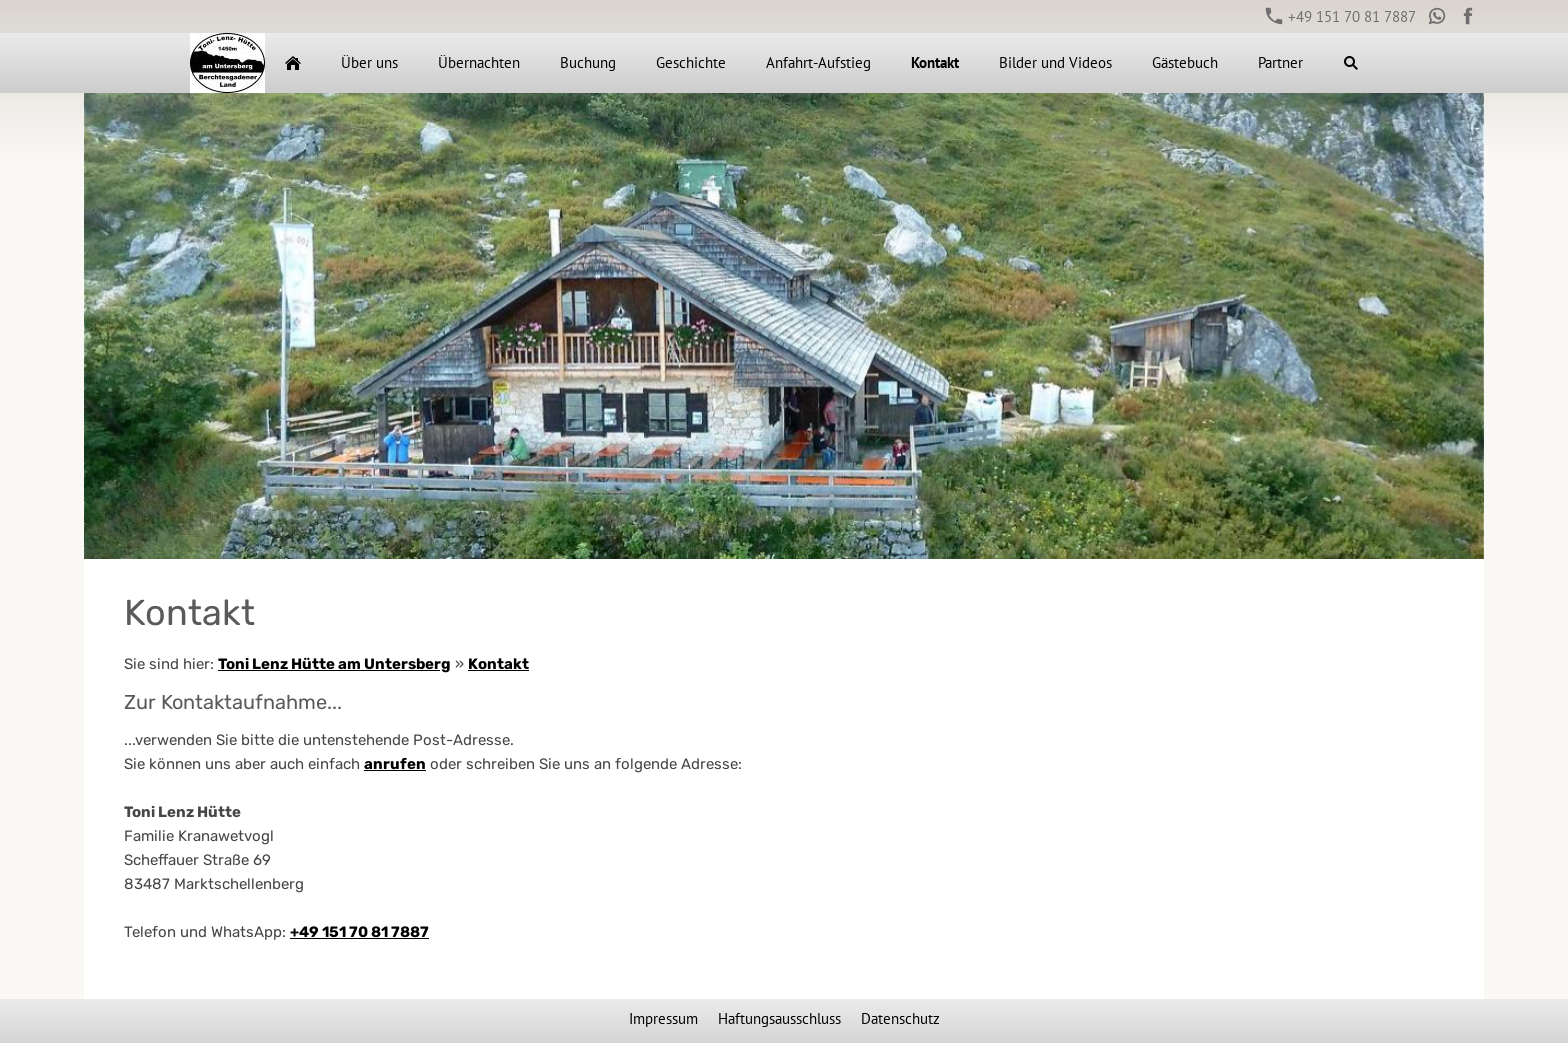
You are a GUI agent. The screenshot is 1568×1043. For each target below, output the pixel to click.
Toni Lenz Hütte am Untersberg (334, 664)
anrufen (395, 764)
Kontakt (498, 664)
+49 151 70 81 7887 (1341, 16)
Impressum (663, 1018)
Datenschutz (900, 1018)
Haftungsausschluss (779, 1018)
